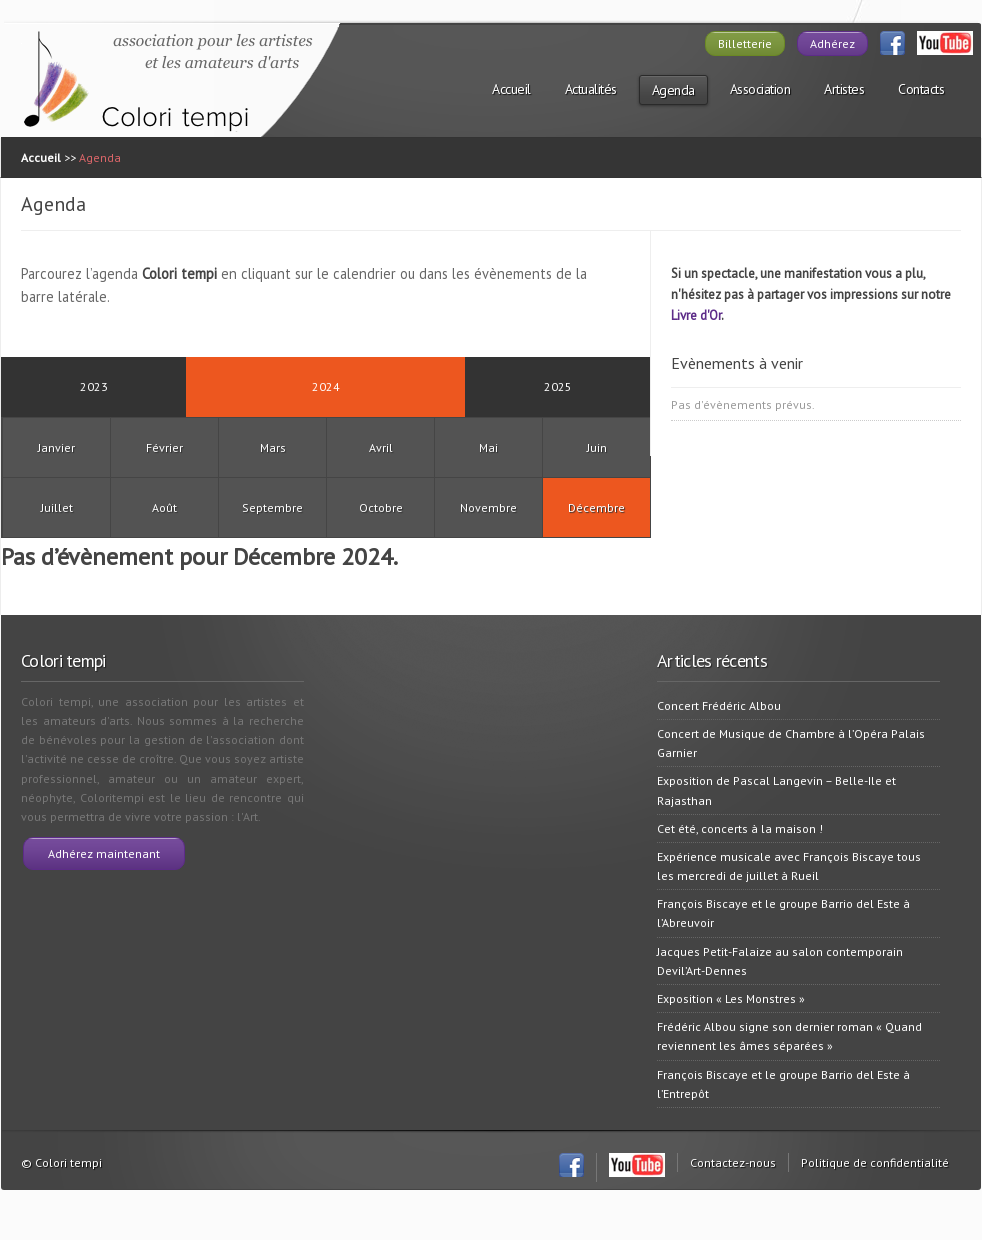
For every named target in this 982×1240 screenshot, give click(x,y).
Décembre (596, 507)
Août (164, 507)
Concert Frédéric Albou (719, 705)
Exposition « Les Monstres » (731, 998)
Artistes (844, 89)
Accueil (511, 89)
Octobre (381, 507)
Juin (597, 447)
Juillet (57, 507)
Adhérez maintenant (104, 853)
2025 (558, 386)
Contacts (921, 89)
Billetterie (745, 43)
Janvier (56, 447)
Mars (273, 447)
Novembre (488, 507)
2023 (94, 386)
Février (164, 447)
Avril (381, 447)
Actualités (591, 89)
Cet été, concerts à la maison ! (740, 828)
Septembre (272, 507)
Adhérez (832, 43)
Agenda (673, 90)
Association (760, 89)
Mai (488, 447)
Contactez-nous (733, 1162)
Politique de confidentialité (875, 1162)
